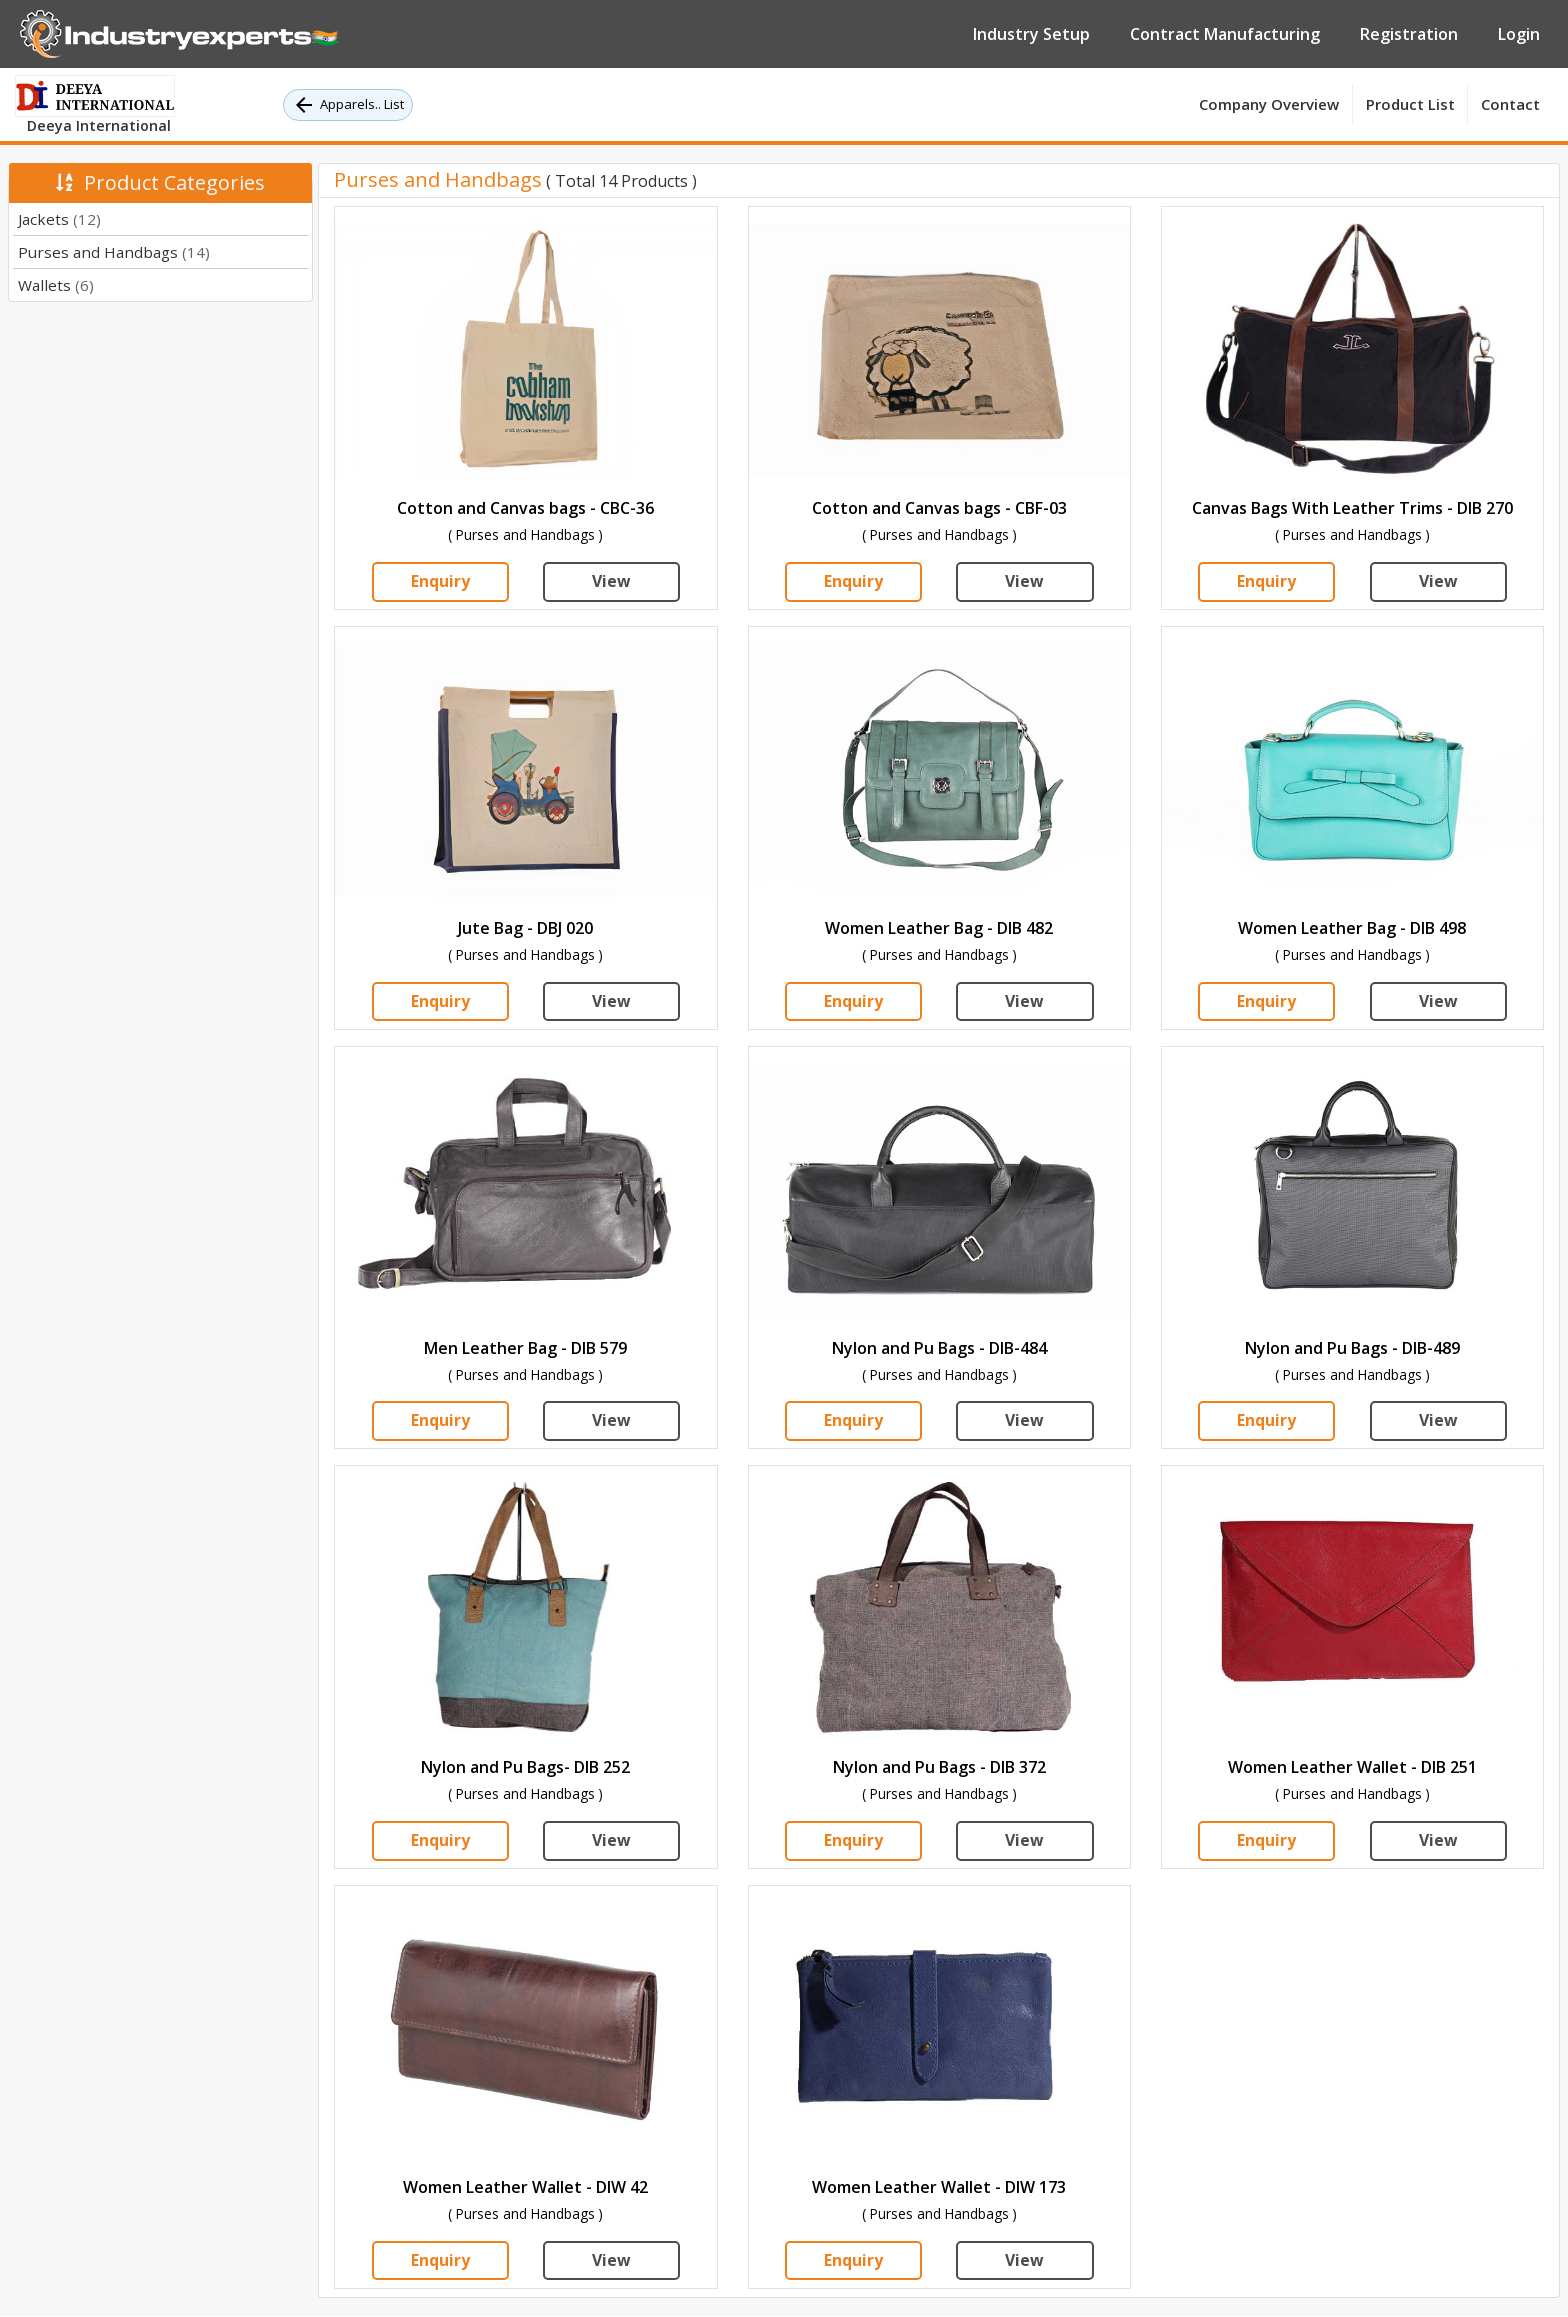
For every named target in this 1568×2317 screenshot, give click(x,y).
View (611, 582)
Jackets (59, 219)
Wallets (56, 285)
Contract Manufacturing (1225, 34)
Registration (1409, 34)
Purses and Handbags (114, 252)
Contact (1510, 104)
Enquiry (440, 582)
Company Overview (1269, 104)
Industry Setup (1031, 34)
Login (1519, 34)
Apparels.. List (348, 105)
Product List (1410, 104)
